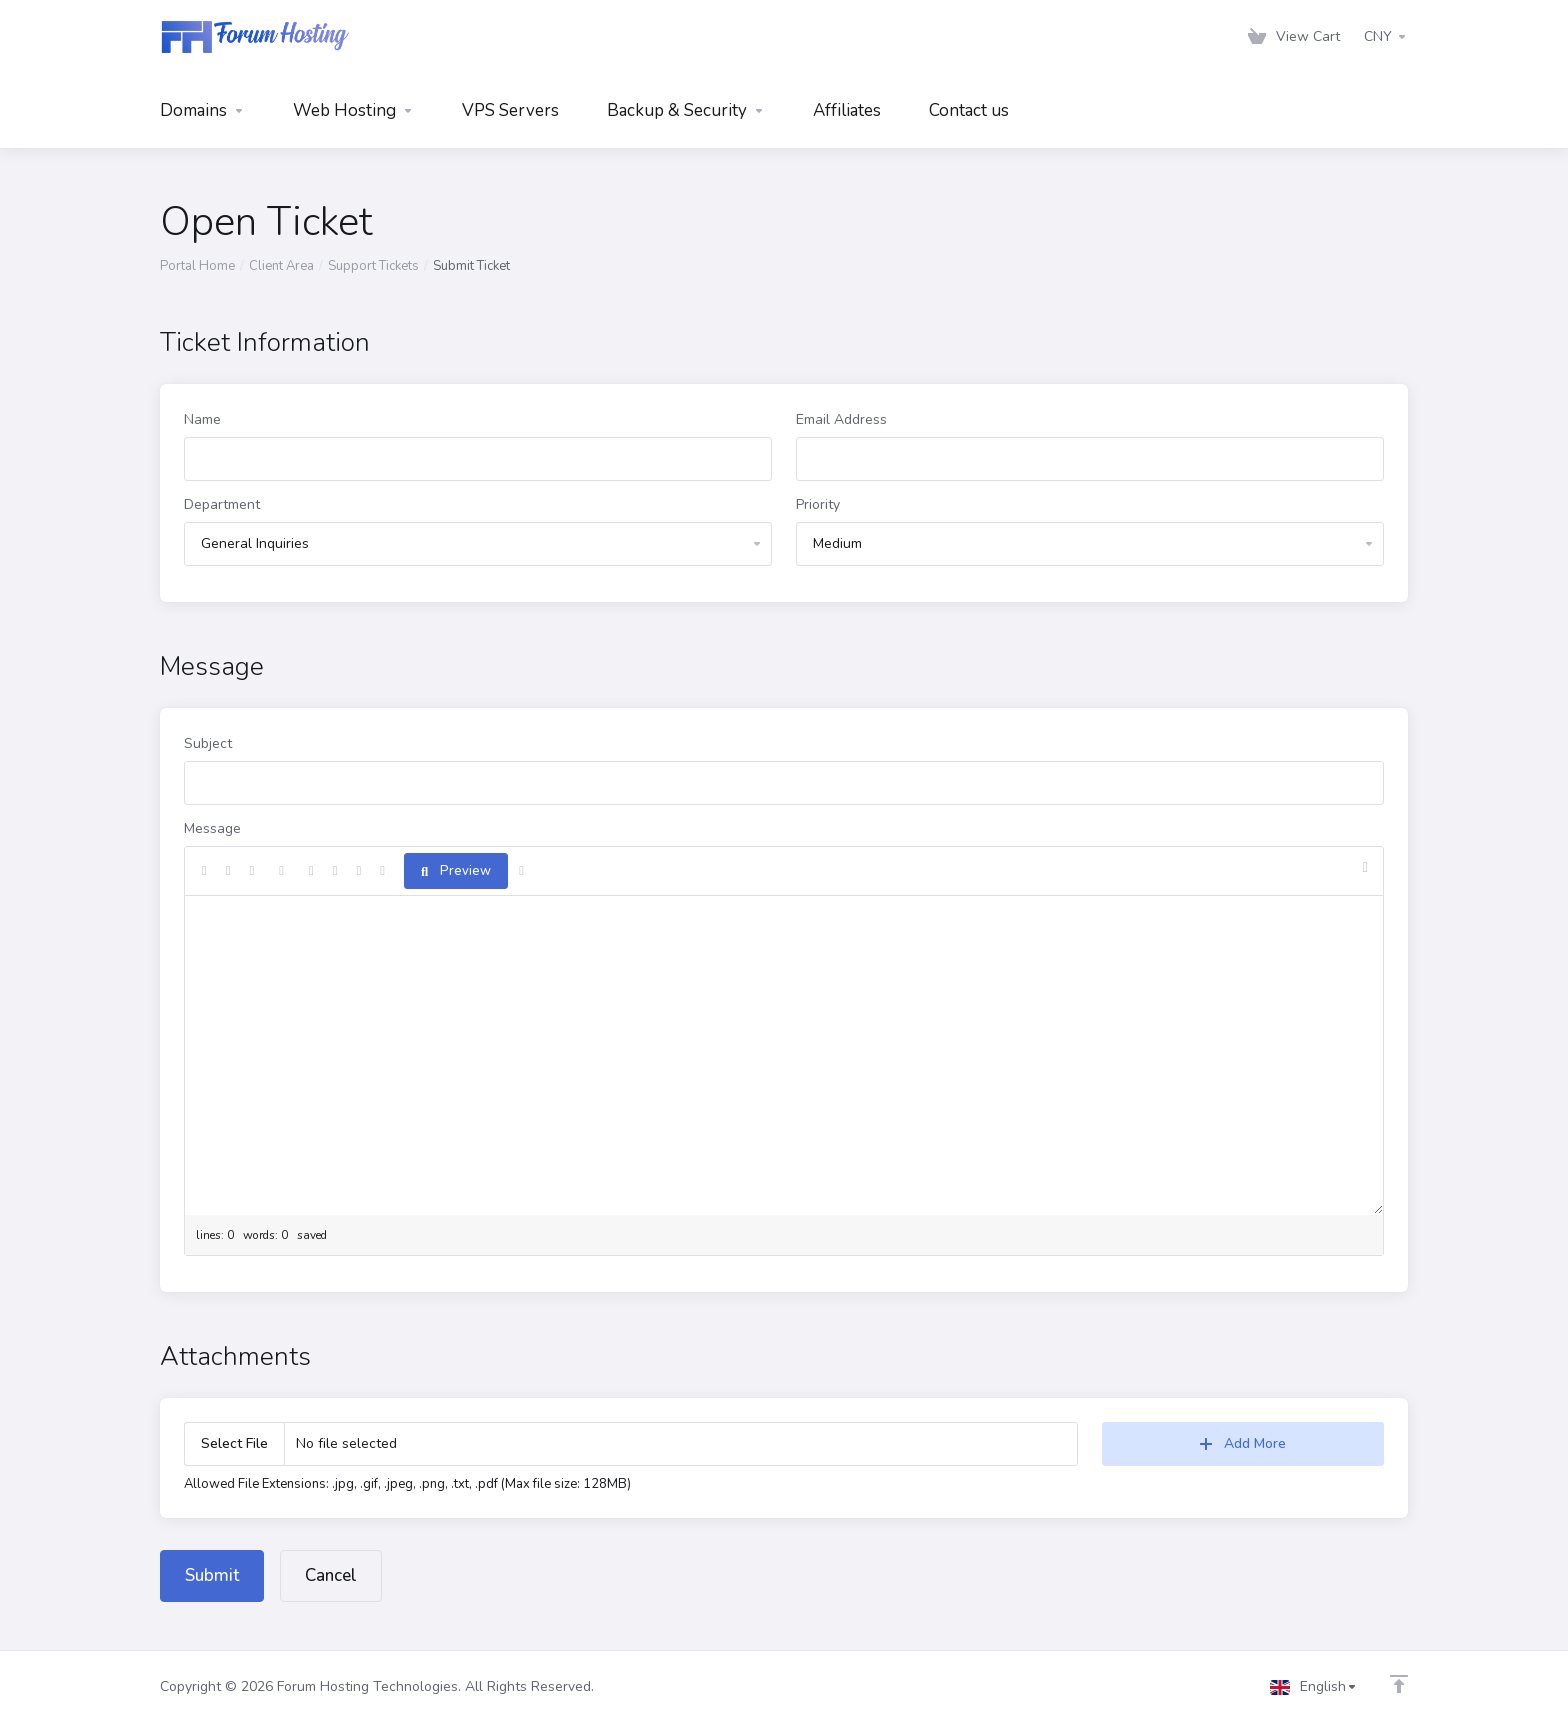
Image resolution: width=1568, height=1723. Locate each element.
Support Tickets (373, 266)
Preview (456, 871)
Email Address (841, 419)
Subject (208, 743)
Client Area (281, 266)
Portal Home (197, 266)
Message (212, 828)
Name (202, 419)
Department (222, 504)
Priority (818, 504)
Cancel (331, 1575)
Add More (1243, 1443)
